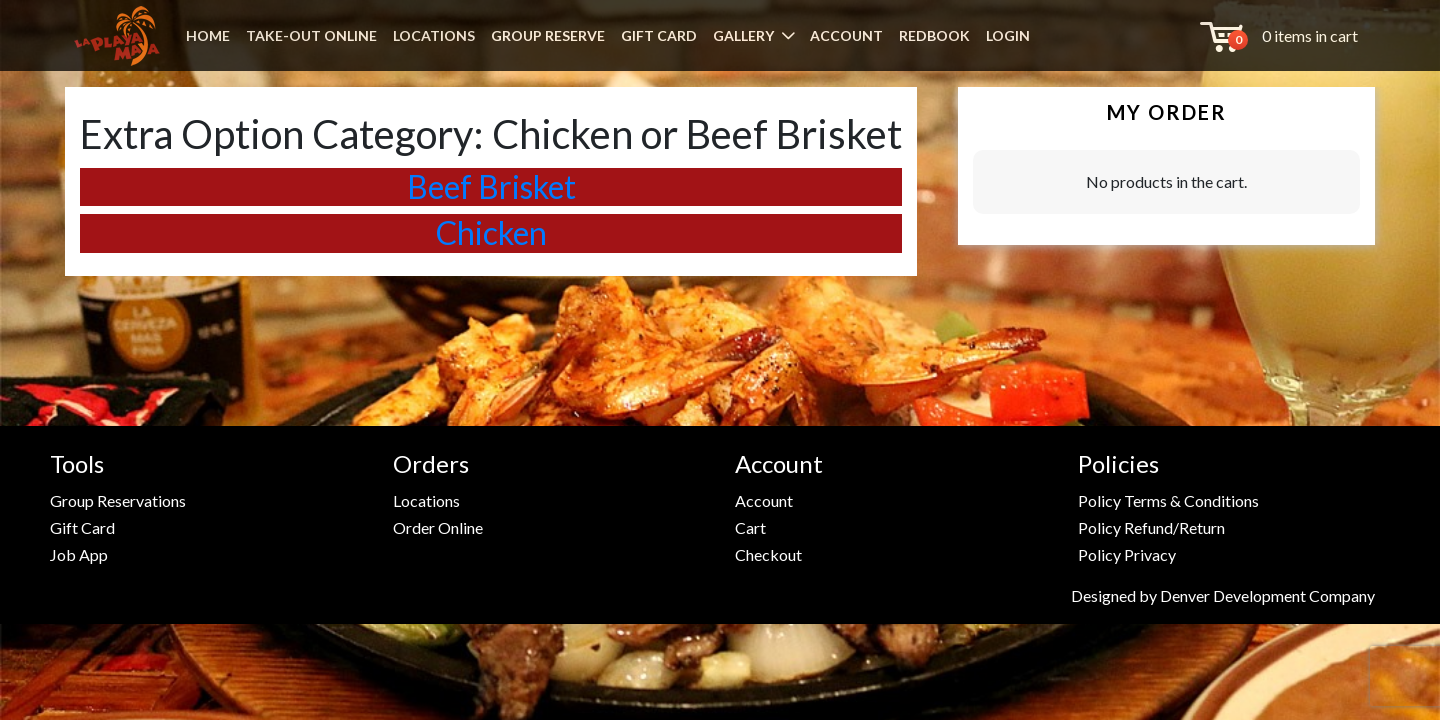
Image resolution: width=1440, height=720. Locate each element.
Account (764, 500)
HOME (208, 35)
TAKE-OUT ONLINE (311, 35)
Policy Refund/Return (1151, 527)
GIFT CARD (659, 35)
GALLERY (743, 35)
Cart (750, 527)
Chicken (491, 232)
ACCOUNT (846, 35)
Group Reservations (118, 500)
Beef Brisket (491, 186)
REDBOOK (934, 35)
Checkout (768, 554)
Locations (426, 500)
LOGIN (1008, 35)
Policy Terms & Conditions (1168, 500)
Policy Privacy (1127, 554)
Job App (79, 554)
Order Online (438, 527)
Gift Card (82, 527)
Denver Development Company (1267, 595)
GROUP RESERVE (548, 35)
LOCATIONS (434, 35)
